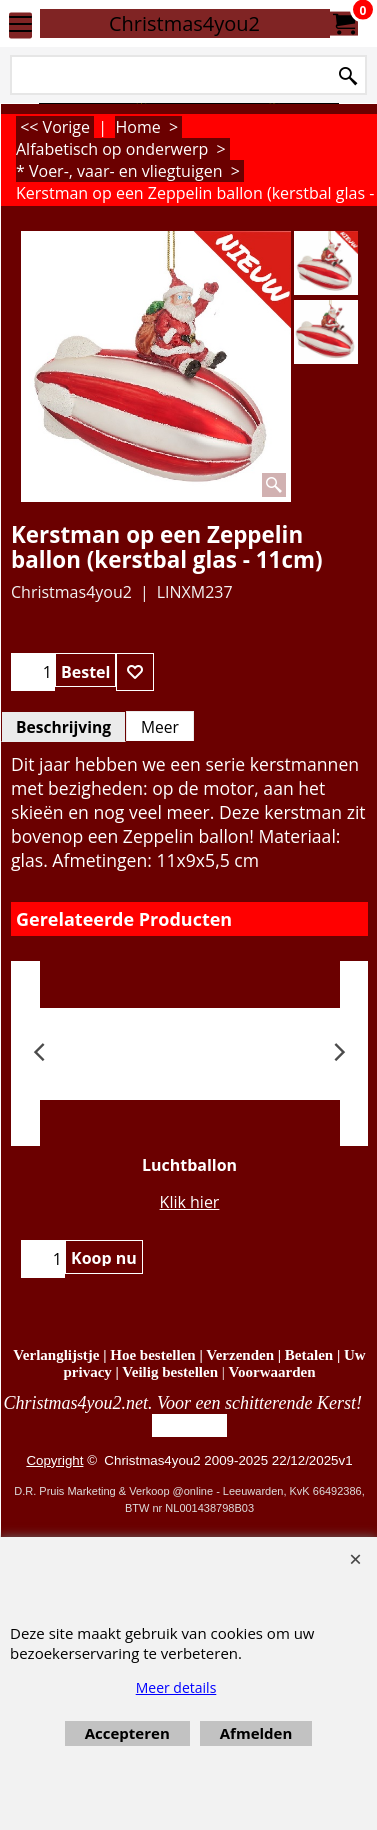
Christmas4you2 (184, 23)
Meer (160, 727)
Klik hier (190, 1202)
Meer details (176, 1687)
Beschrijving (63, 727)
